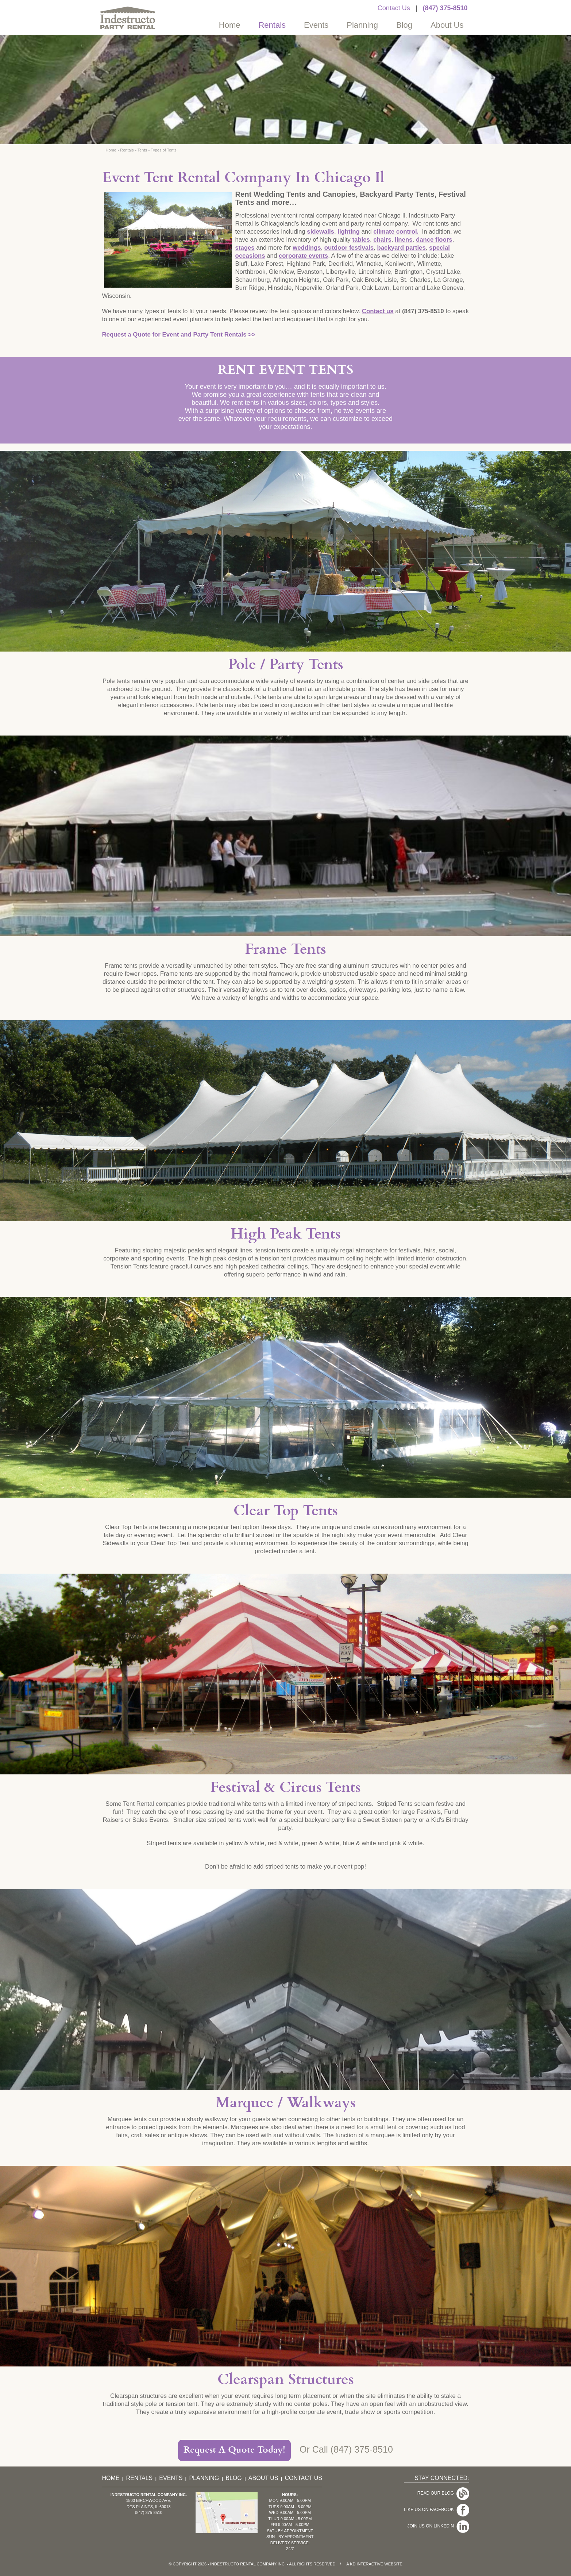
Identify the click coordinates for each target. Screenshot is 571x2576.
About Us (447, 25)
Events (316, 25)
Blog (404, 25)
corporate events (303, 255)
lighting (348, 231)
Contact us (378, 311)
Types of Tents (164, 150)
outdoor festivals (349, 247)
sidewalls (320, 231)
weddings (307, 247)
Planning (362, 25)
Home (229, 25)
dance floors (434, 239)
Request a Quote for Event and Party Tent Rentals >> (178, 334)
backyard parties (401, 247)
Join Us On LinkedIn (431, 2514)
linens (404, 239)
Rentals (272, 25)
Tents (142, 150)
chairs (382, 239)
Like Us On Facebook (430, 2502)
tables (361, 239)
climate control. (395, 231)
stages (245, 247)
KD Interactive (366, 2564)
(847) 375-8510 (445, 8)
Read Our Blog (436, 2491)
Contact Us (394, 8)
